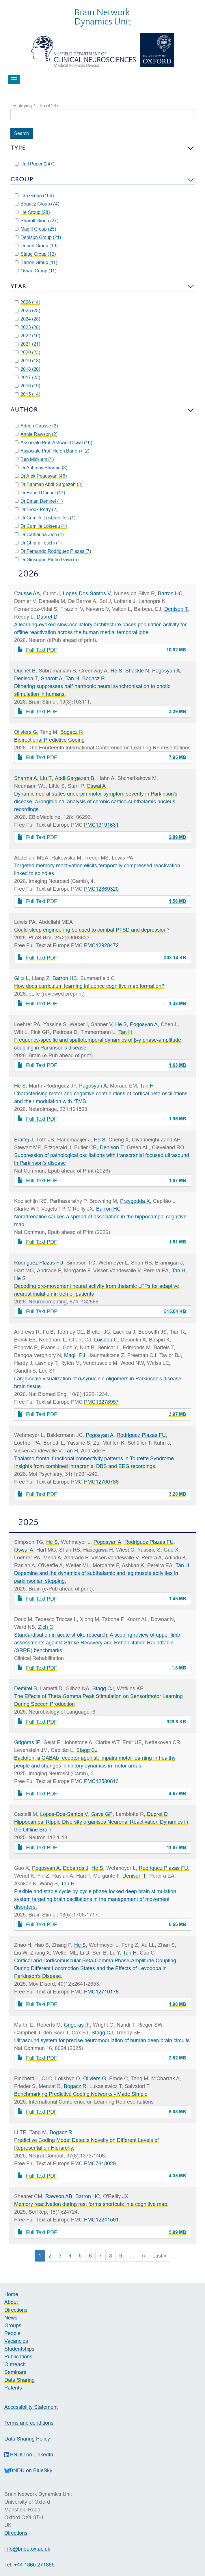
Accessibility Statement (31, 2407)
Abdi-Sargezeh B (74, 778)
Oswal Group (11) (36, 270)
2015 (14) (27, 394)
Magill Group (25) (35, 228)
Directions (15, 2310)
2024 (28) (27, 318)
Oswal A (96, 786)
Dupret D (47, 617)
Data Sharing (19, 2380)
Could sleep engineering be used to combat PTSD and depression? (91, 930)
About (11, 2302)
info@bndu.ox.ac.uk (27, 2549)
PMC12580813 (101, 1781)
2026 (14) (27, 302)
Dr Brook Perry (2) (36, 509)
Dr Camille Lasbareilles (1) (45, 517)
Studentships (19, 2349)
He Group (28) (32, 212)
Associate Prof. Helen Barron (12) (52, 450)
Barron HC (170, 593)
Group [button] (21, 179)
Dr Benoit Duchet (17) (40, 492)
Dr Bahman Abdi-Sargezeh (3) (49, 484)
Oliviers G (25, 732)
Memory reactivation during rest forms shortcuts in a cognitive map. (91, 2204)
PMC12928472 (101, 945)
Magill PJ (74, 1355)
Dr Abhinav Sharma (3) (41, 467)
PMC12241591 (101, 2220)
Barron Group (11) (36, 262)
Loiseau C (106, 1340)
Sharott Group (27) (37, 220)
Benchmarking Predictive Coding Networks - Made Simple (81, 2094)
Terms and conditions (28, 2423)
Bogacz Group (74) (37, 203)
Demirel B (25, 1688)
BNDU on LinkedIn (28, 2454)
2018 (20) (27, 369)
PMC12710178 (101, 1992)
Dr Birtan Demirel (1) (39, 501)
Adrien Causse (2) (36, 425)
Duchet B (25, 671)
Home (11, 2294)
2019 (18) (27, 360)
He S (116, 671)
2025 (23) (27, 310)
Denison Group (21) (38, 237)
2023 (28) (27, 327)
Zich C (45, 1627)
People (12, 2333)
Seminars (15, 2372)
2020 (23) (27, 352)
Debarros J (75, 1868)
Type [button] (17, 147)
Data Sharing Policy (27, 2439)
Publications (18, 2356)
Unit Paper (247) (35, 163)
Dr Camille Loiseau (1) (41, 526)
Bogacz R (93, 678)
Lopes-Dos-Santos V (87, 593)
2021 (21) (27, 343)
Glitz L (21, 978)
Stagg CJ (103, 1688)
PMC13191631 (101, 825)
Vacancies (16, 2341)
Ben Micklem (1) (34, 459)
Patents (13, 2388)
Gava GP (102, 1814)
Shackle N (137, 671)
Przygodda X (135, 1201)
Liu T (46, 778)
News (10, 2318)
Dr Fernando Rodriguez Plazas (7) (53, 551)
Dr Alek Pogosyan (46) (41, 475)
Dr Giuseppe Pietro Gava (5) (47, 559)
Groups (12, 2325)
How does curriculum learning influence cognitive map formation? (89, 986)
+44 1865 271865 (34, 2565)
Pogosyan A (166, 671)
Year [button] (18, 286)
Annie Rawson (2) (36, 434)
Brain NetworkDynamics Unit (102, 16)
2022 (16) (27, 335)
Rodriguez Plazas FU (38, 1263)
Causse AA (27, 593)
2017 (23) (27, 377)
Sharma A (25, 778)
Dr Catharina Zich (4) (39, 534)
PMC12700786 (101, 1482)
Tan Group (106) (34, 195)
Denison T (176, 609)
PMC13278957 (101, 1402)
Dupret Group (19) (36, 245)
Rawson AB (58, 2196)
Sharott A (51, 678)
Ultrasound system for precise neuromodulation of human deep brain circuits (102, 2040)
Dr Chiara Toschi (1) (38, 542)
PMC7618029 (100, 2163)
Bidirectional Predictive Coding (49, 740)
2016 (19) (27, 385)
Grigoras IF (27, 1742)
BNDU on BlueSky (28, 2470)
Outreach (15, 2364)
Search (21, 133)
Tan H (72, 678)
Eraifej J (23, 1140)
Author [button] (24, 409)
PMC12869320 (101, 889)
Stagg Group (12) (35, 254)
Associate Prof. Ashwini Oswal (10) (53, 442)
